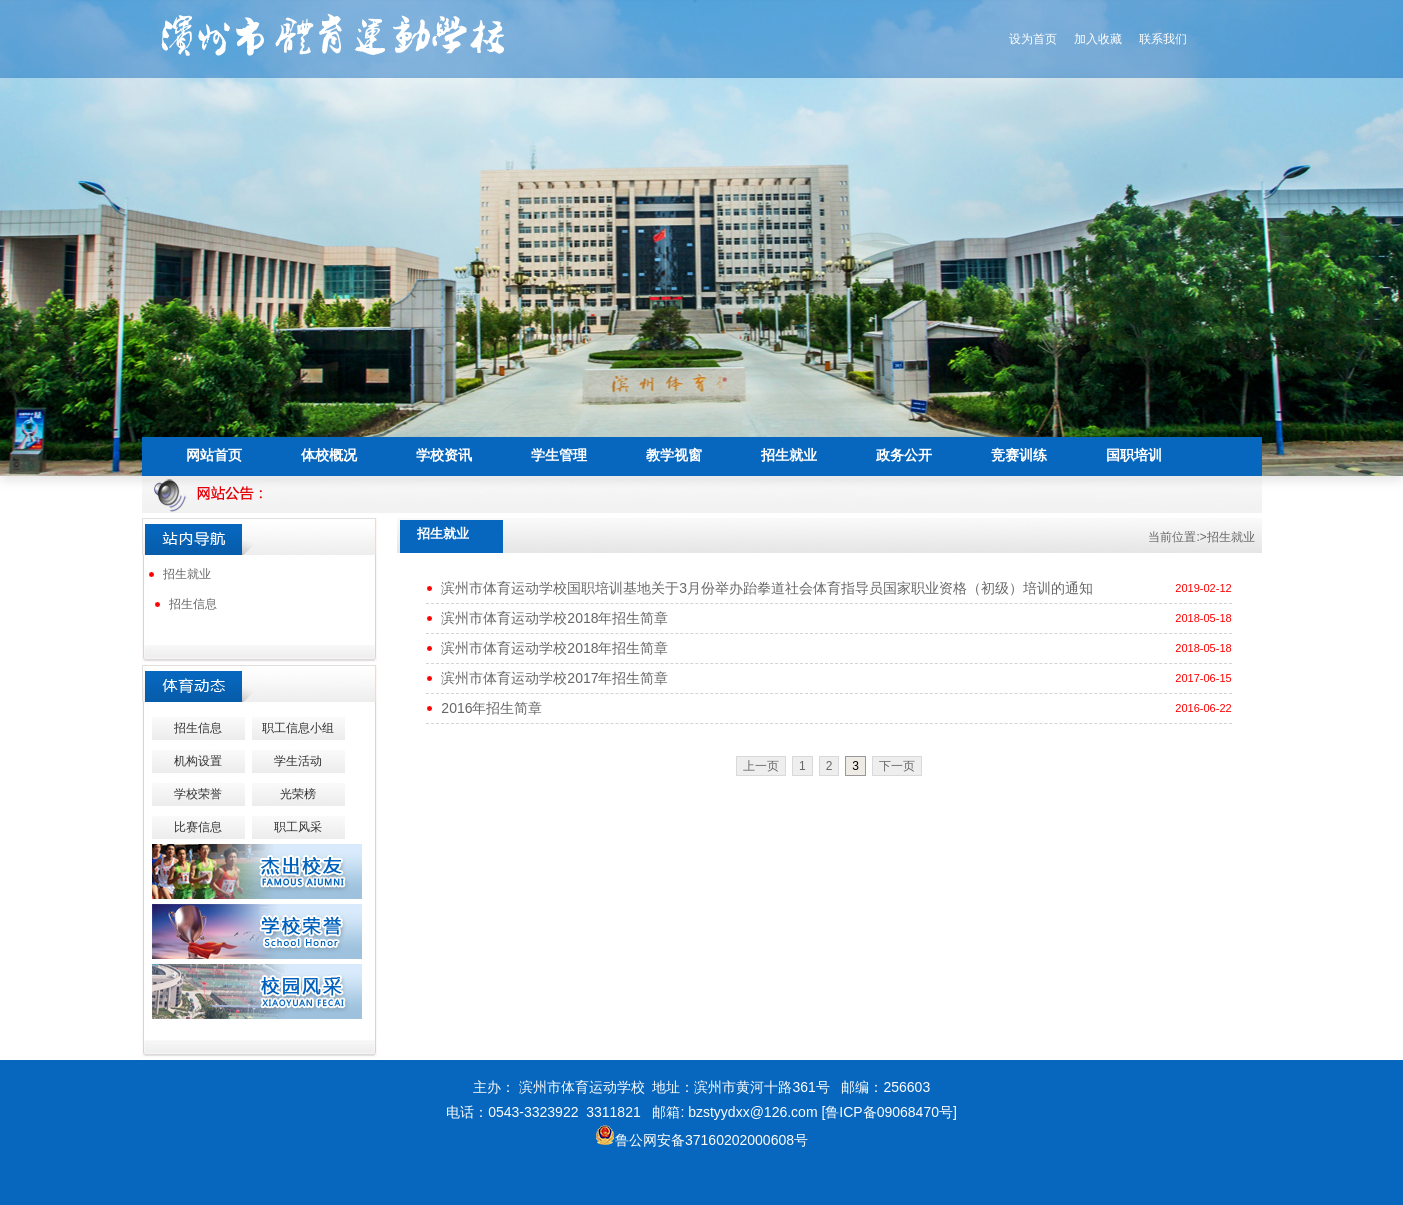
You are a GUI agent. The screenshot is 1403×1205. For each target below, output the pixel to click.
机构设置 (198, 761)
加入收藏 (1098, 39)
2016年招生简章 (491, 708)
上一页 (761, 766)
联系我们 (1163, 39)
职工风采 (298, 827)
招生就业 (187, 574)
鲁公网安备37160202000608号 (701, 1140)
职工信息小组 (298, 728)
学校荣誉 (198, 794)
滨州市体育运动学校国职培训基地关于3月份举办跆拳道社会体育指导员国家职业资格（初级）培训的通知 (767, 588)
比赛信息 (198, 827)
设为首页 (1033, 39)
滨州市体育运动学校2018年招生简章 (554, 618)
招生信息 (193, 604)
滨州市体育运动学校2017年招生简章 (554, 678)
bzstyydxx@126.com (752, 1112)
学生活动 (298, 761)
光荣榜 (298, 794)
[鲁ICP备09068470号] (888, 1112)
